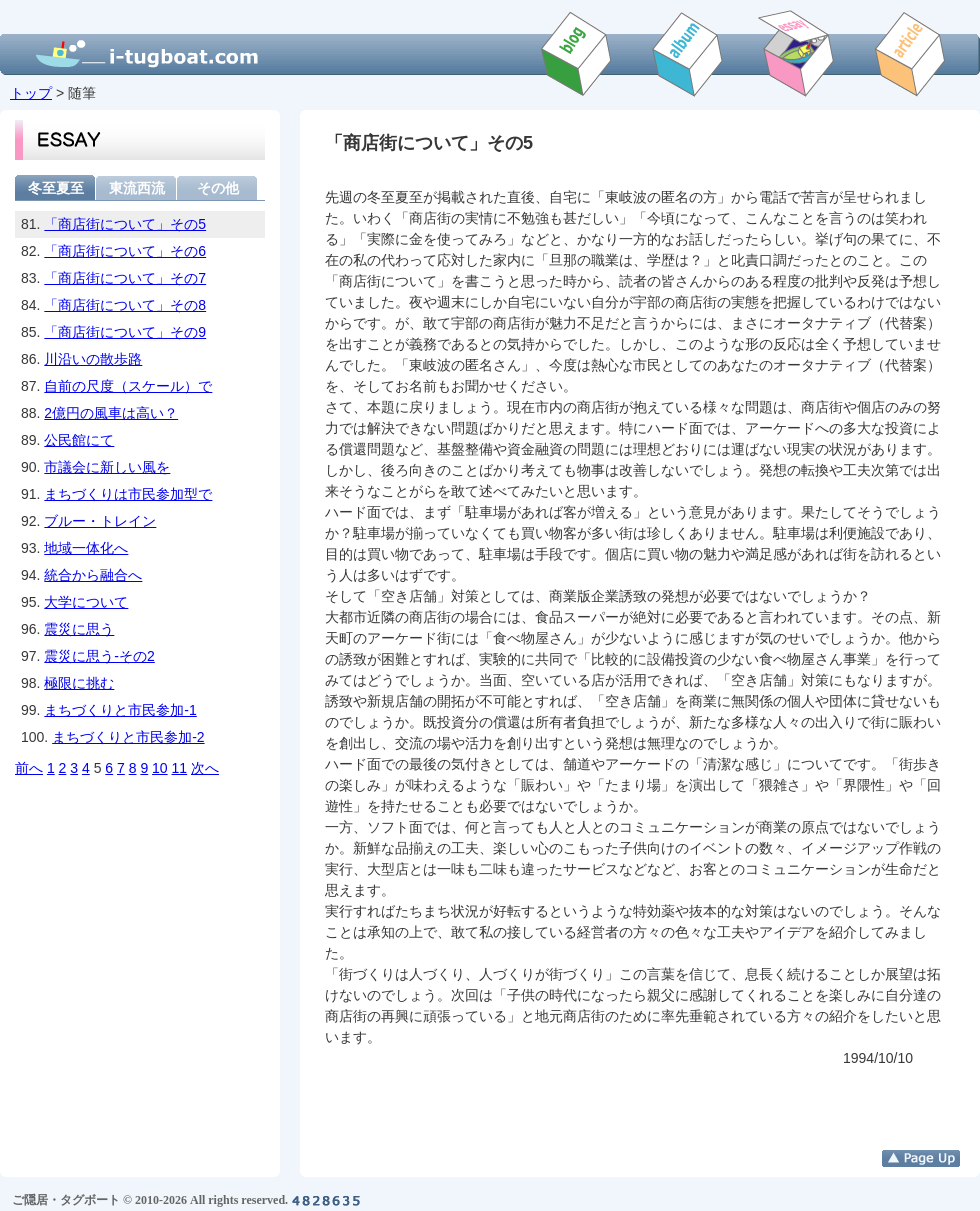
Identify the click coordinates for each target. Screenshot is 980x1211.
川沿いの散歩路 (93, 359)
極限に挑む (79, 683)
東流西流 (137, 187)
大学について (86, 602)
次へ (205, 768)
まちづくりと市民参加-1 (120, 710)
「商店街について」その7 (125, 278)
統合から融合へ (93, 575)
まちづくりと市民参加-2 (128, 737)
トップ (31, 93)
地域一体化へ (86, 548)
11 (180, 768)
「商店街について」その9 (125, 332)
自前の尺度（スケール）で (128, 386)
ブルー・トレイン (100, 521)
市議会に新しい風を (107, 467)
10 (160, 768)
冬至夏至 (56, 187)
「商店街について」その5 (125, 224)
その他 (218, 187)
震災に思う (79, 629)
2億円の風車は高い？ (111, 413)
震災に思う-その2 (99, 656)
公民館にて (79, 440)
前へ (29, 768)
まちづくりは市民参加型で (128, 494)
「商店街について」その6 (125, 251)
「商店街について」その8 (125, 305)
